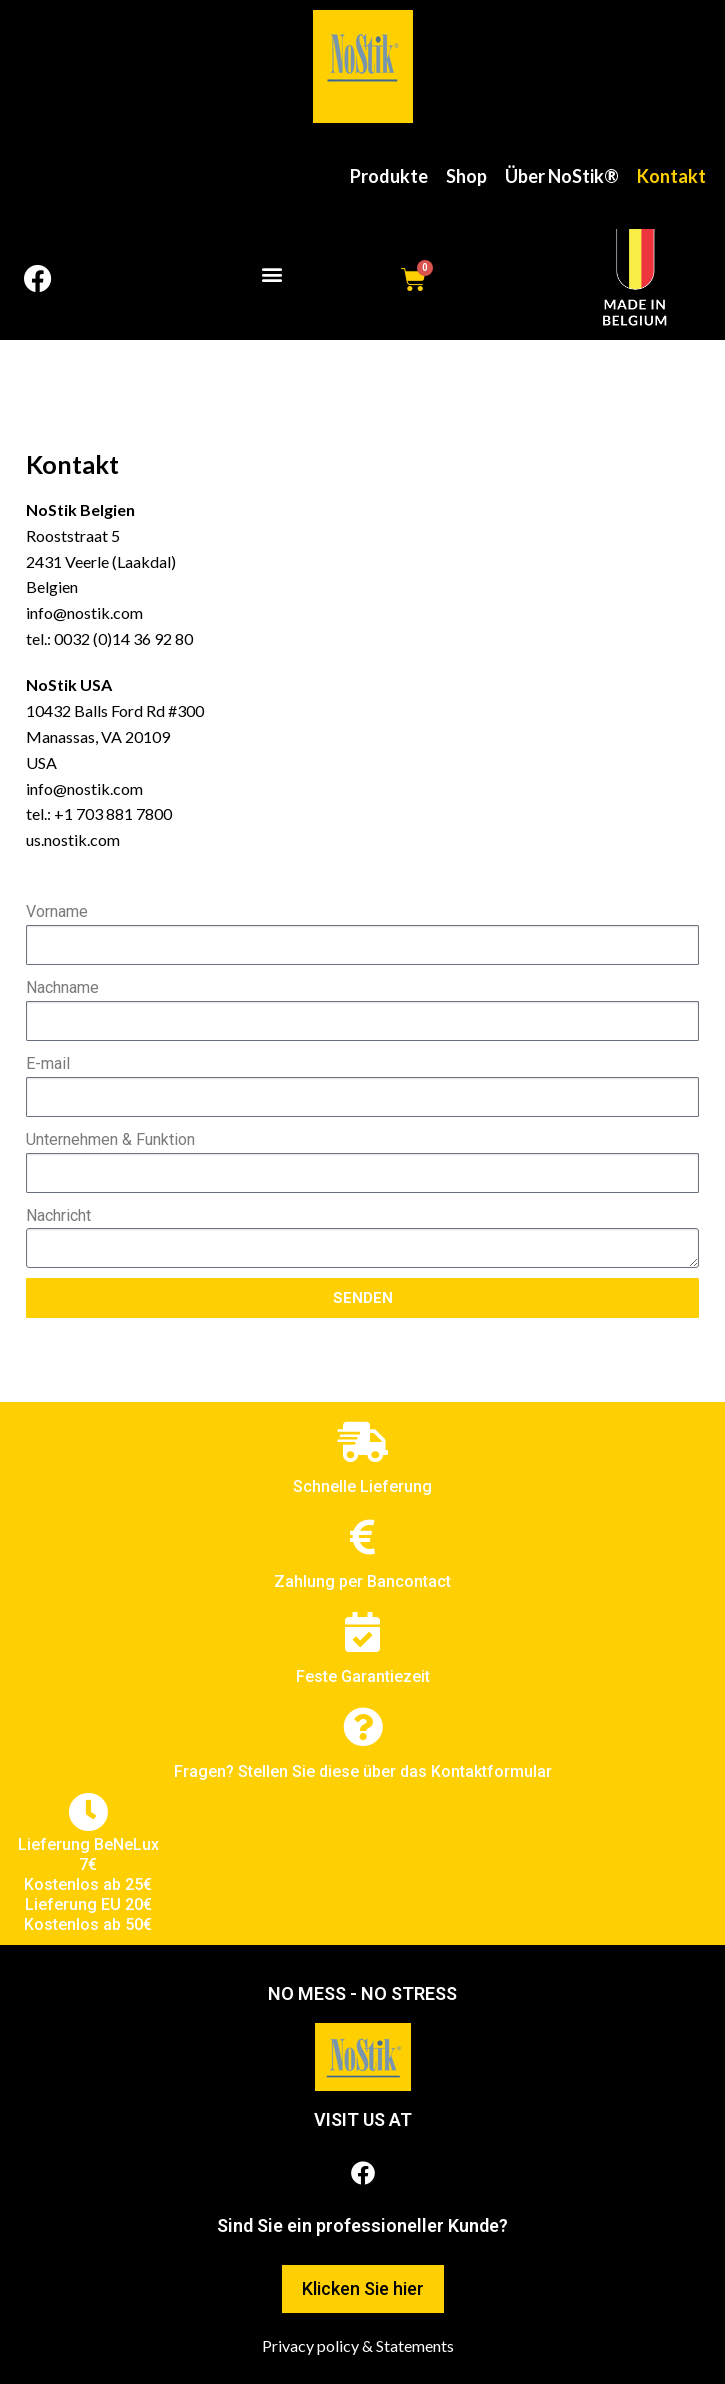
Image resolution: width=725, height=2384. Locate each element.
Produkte (389, 176)
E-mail (48, 1063)
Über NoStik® (562, 176)
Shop (466, 176)
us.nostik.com (73, 839)
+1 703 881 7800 (113, 813)
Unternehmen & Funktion (110, 1139)
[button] (271, 274)
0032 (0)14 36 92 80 (123, 638)
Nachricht (58, 1215)
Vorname (57, 911)
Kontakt (671, 176)
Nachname (62, 987)
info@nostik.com (84, 612)
